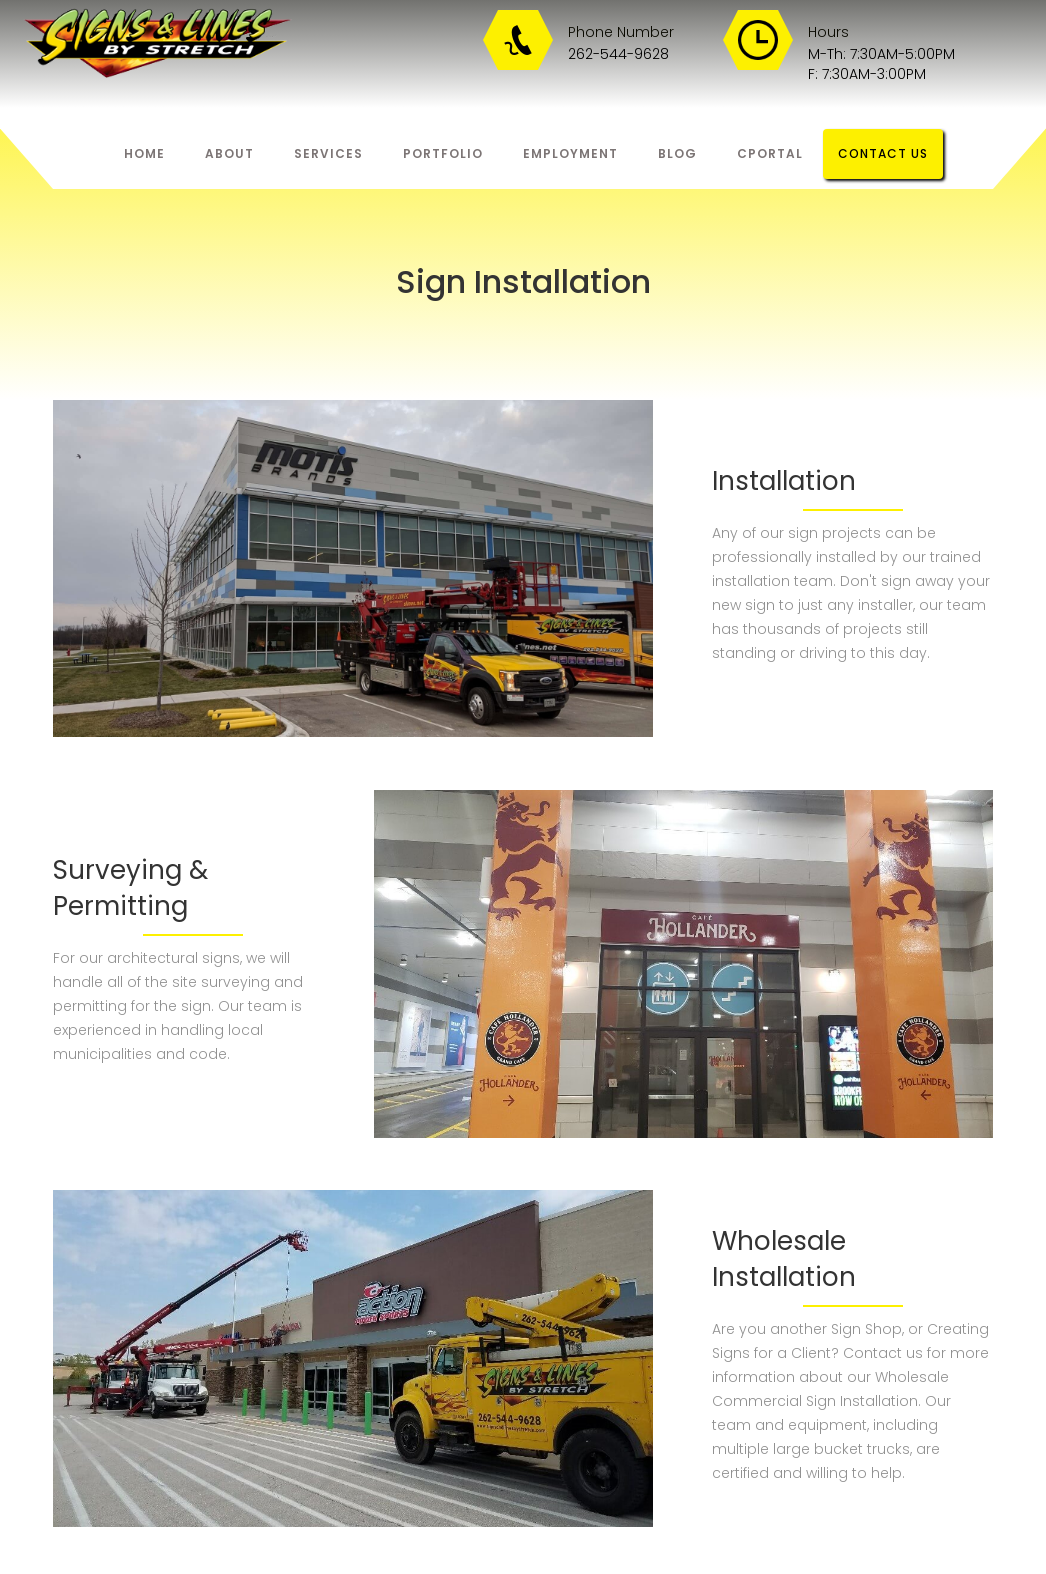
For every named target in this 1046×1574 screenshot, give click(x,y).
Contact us (883, 153)
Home (144, 153)
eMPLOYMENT (570, 153)
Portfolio (443, 153)
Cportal (770, 153)
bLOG (677, 153)
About (229, 153)
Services (328, 153)
